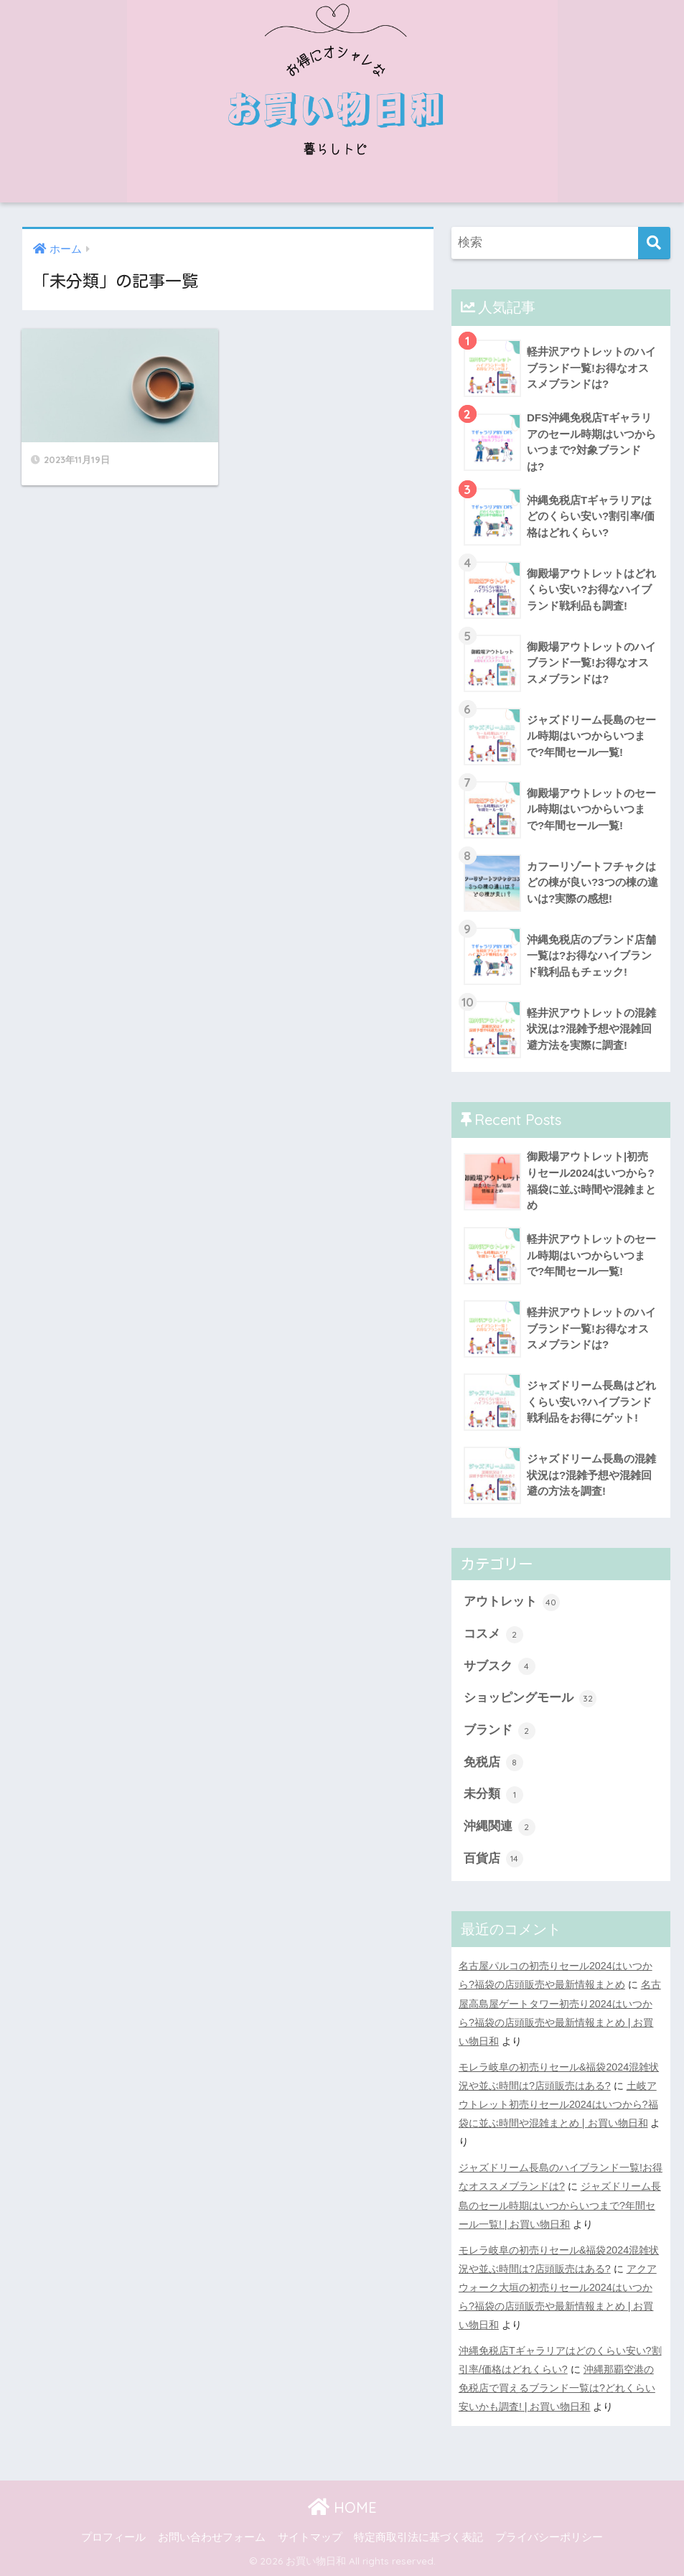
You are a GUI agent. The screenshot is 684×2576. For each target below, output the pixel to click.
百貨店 (493, 1858)
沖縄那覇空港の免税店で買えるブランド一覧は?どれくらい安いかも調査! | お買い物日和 (557, 2387)
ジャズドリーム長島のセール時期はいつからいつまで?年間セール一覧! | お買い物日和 (560, 2204)
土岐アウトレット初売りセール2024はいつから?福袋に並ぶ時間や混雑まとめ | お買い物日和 (558, 2104)
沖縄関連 (499, 1827)
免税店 (493, 1762)
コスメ (493, 1634)
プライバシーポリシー (549, 2537)
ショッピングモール (530, 1698)
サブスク (499, 1666)
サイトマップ (310, 2537)
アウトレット (512, 1602)
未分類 (493, 1794)
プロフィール (113, 2537)
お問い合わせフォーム (212, 2537)
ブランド (499, 1731)
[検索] (654, 243)
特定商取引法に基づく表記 (418, 2537)
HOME (342, 2507)
